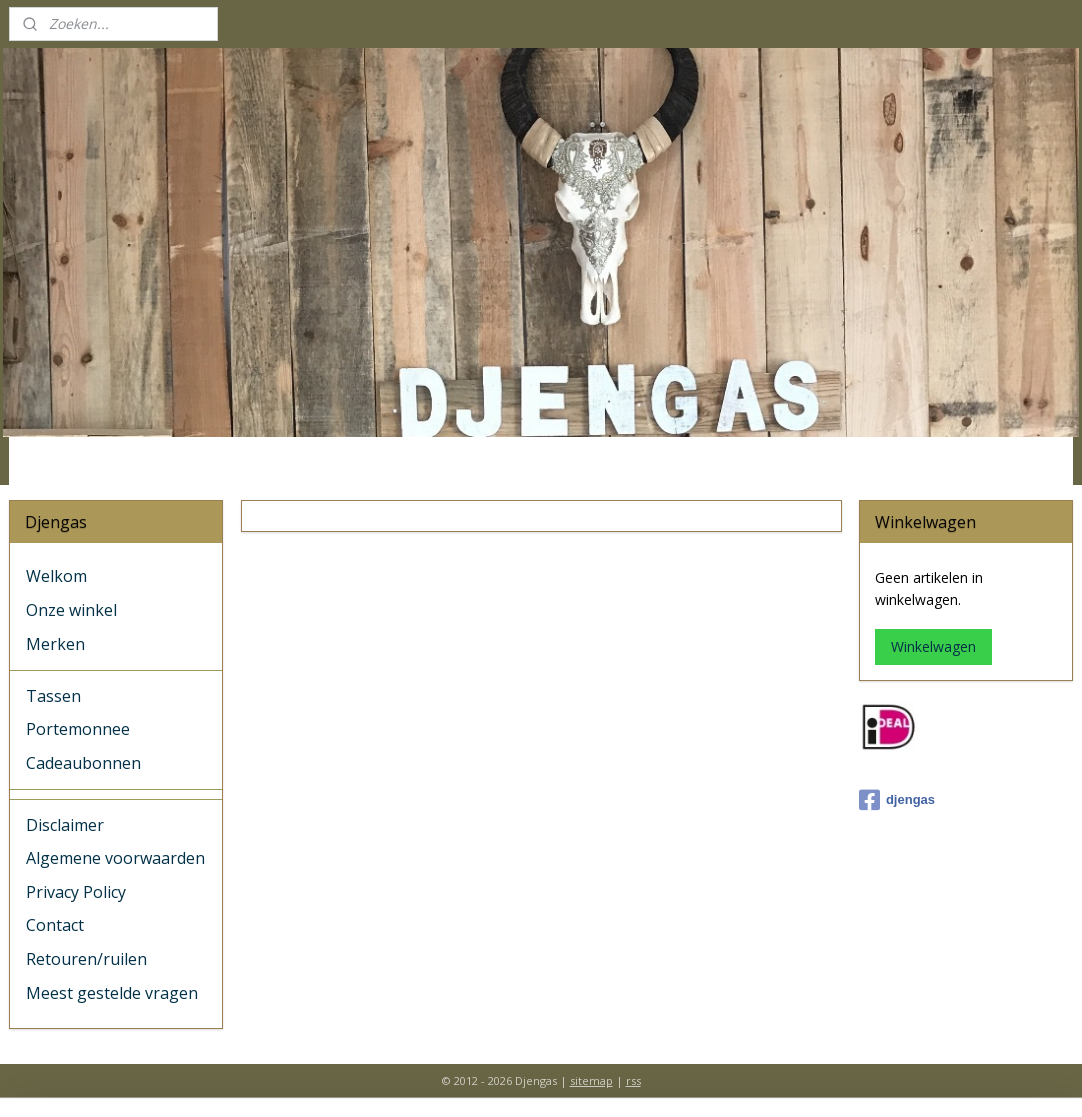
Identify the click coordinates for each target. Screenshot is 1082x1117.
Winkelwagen (933, 646)
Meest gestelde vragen (112, 993)
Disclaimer (65, 825)
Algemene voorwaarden (115, 858)
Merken (55, 644)
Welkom (56, 576)
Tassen (53, 696)
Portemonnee (78, 729)
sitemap (591, 1080)
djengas (897, 800)
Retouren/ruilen (86, 959)
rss (633, 1080)
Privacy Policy (76, 892)
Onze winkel (71, 610)
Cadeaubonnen (83, 763)
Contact (55, 925)
